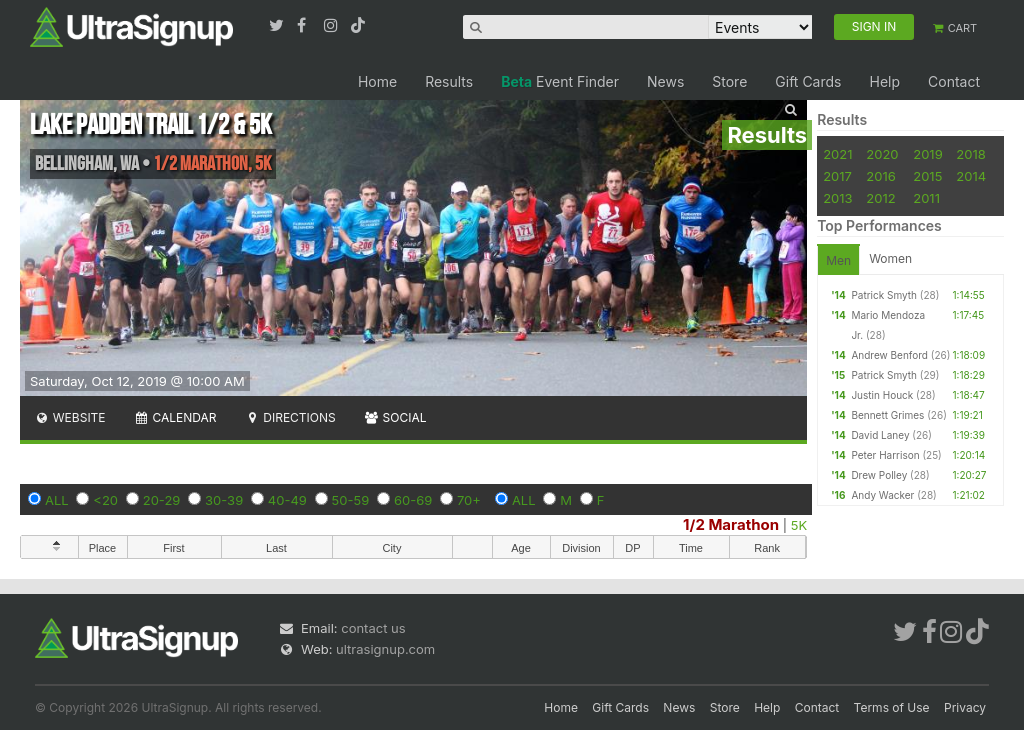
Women (890, 258)
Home (377, 81)
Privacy (965, 707)
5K (799, 525)
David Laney (880, 435)
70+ (469, 500)
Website (70, 417)
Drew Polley (879, 475)
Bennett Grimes (887, 415)
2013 (837, 198)
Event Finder (560, 81)
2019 (927, 154)
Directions (289, 417)
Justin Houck (882, 395)
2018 (970, 154)
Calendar (175, 417)
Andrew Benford (889, 355)
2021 (837, 154)
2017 (837, 176)
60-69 (413, 500)
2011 (926, 198)
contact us (373, 628)
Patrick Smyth (884, 295)
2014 (971, 176)
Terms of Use (892, 707)
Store (729, 81)
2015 (927, 176)
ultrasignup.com (385, 649)
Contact (954, 81)
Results (449, 81)
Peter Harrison (885, 455)
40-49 (287, 500)
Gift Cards (808, 81)
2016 (880, 176)
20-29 (162, 500)
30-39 (224, 500)
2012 (880, 198)
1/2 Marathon (731, 524)
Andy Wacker (882, 495)
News (665, 81)
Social (395, 417)
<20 (105, 500)
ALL (57, 500)
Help (884, 81)
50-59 (351, 500)
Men (838, 260)
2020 (882, 154)
